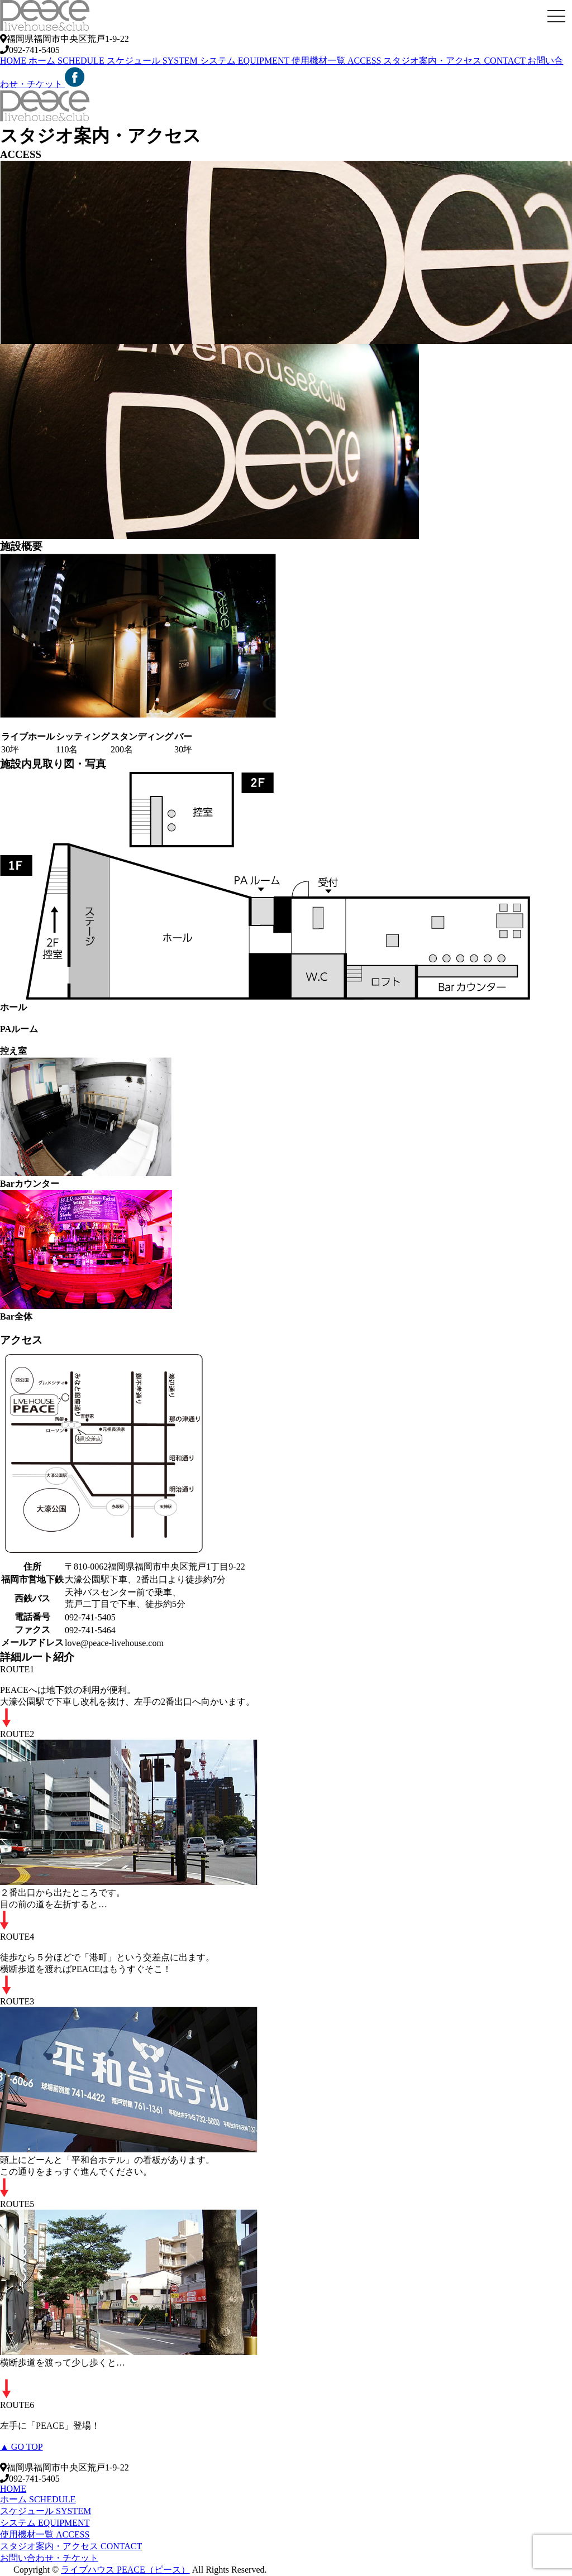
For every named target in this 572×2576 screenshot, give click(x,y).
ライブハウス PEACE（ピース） (125, 2569)
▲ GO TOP (21, 2447)
